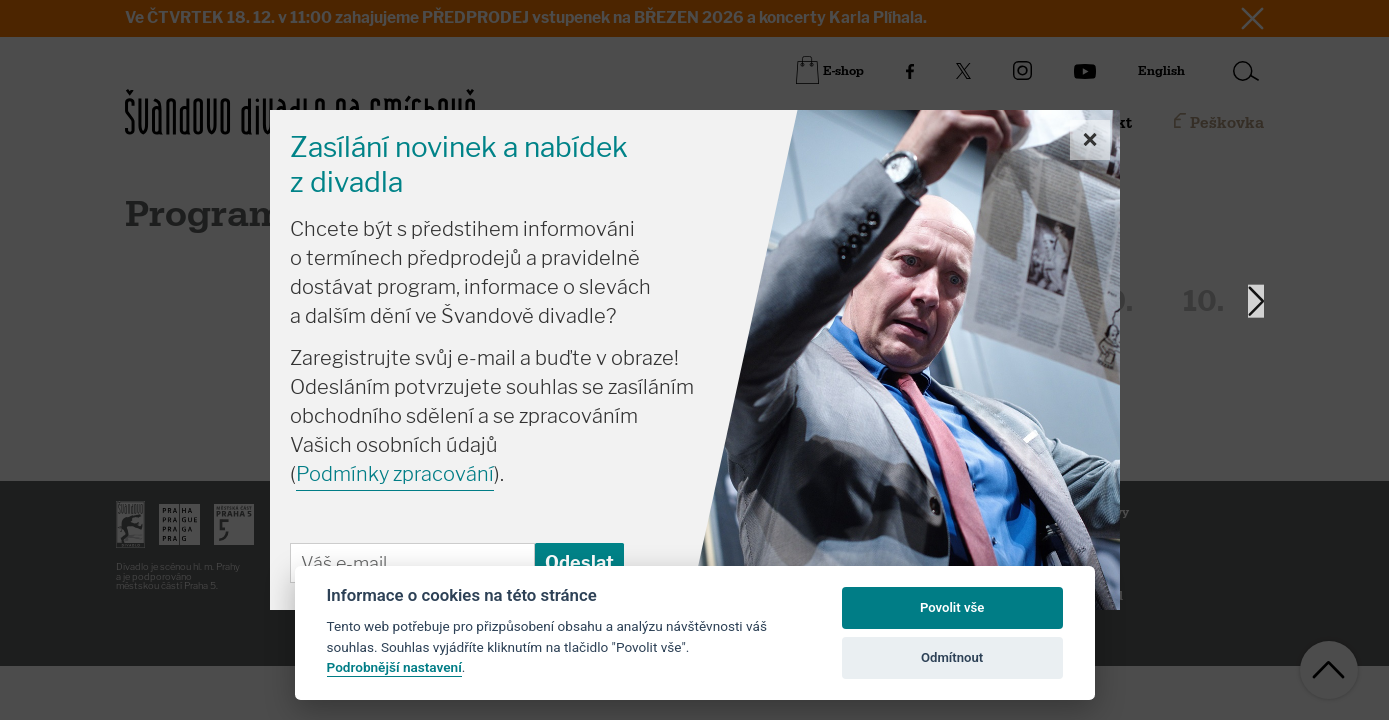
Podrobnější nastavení (394, 667)
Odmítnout (952, 657)
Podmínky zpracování (395, 474)
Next (1256, 301)
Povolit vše (952, 607)
